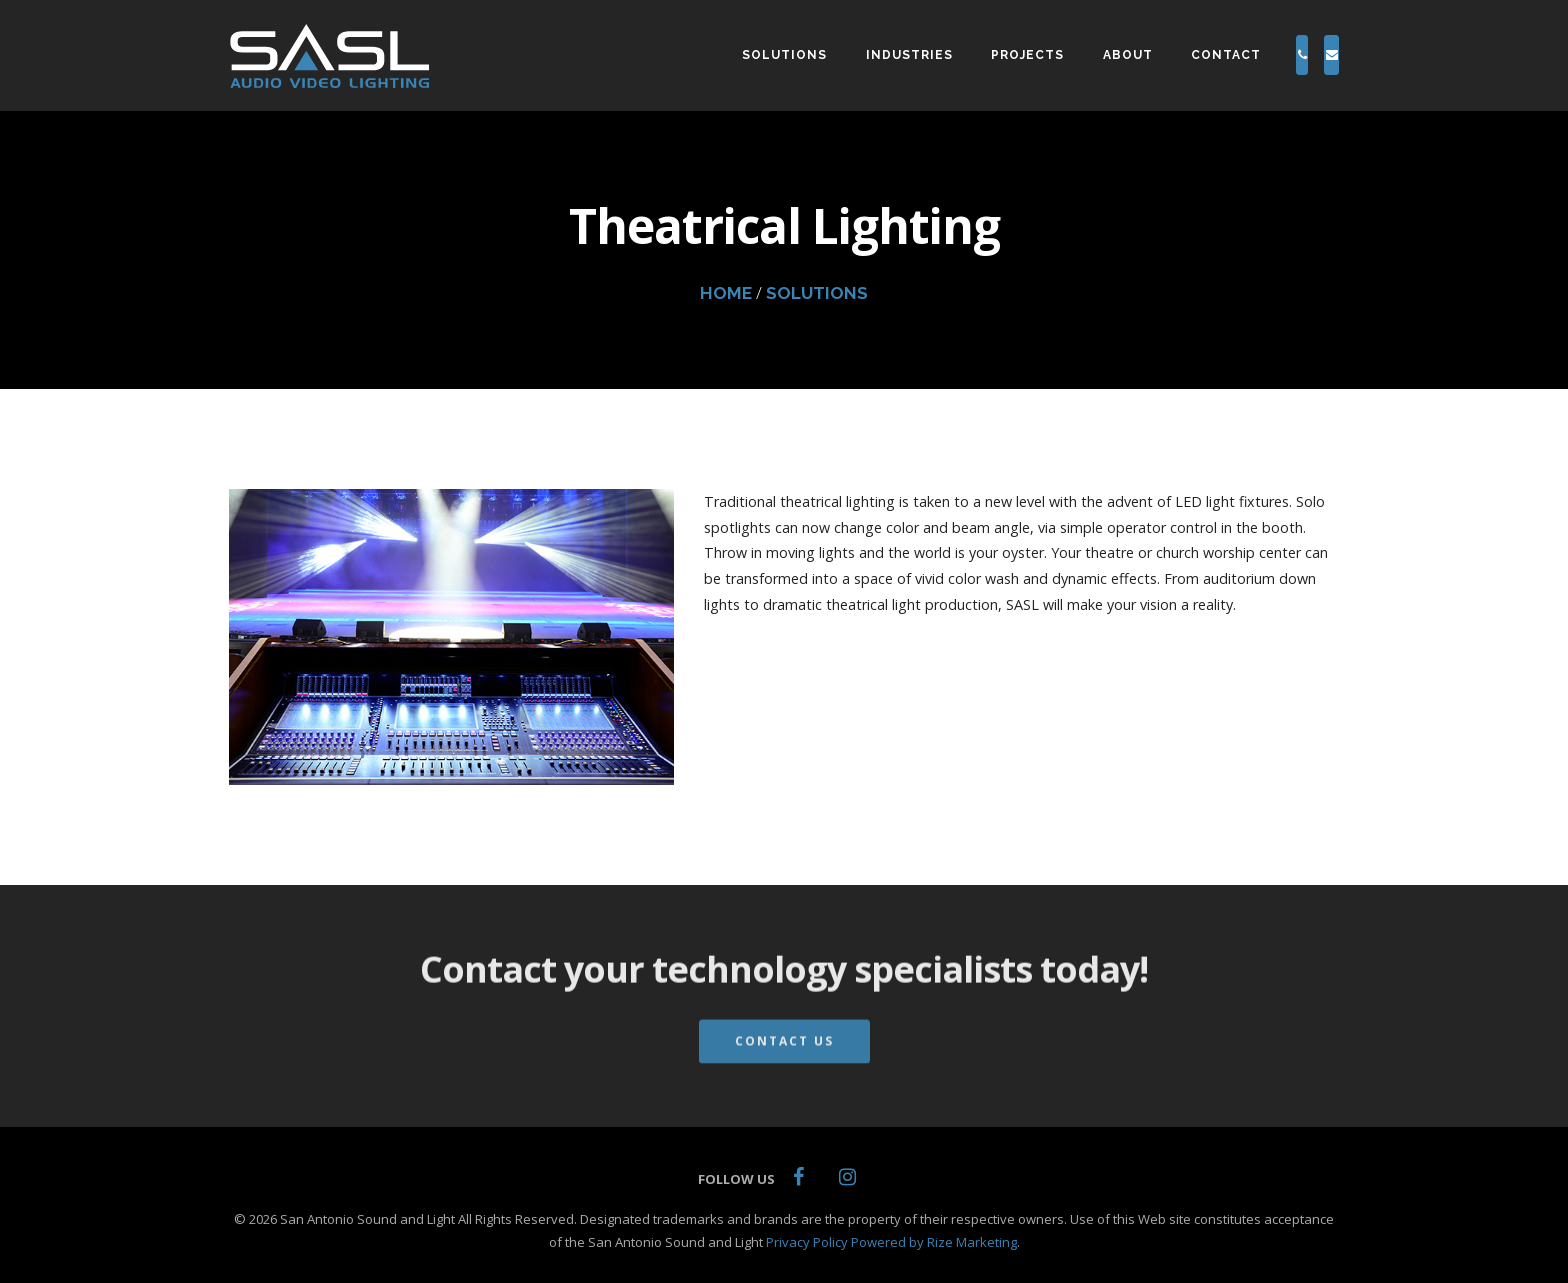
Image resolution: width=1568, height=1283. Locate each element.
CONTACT (1148, 55)
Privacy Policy (807, 1242)
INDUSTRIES (831, 55)
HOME (726, 293)
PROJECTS (949, 55)
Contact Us (784, 1057)
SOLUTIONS (706, 55)
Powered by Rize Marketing (934, 1242)
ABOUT (1049, 55)
